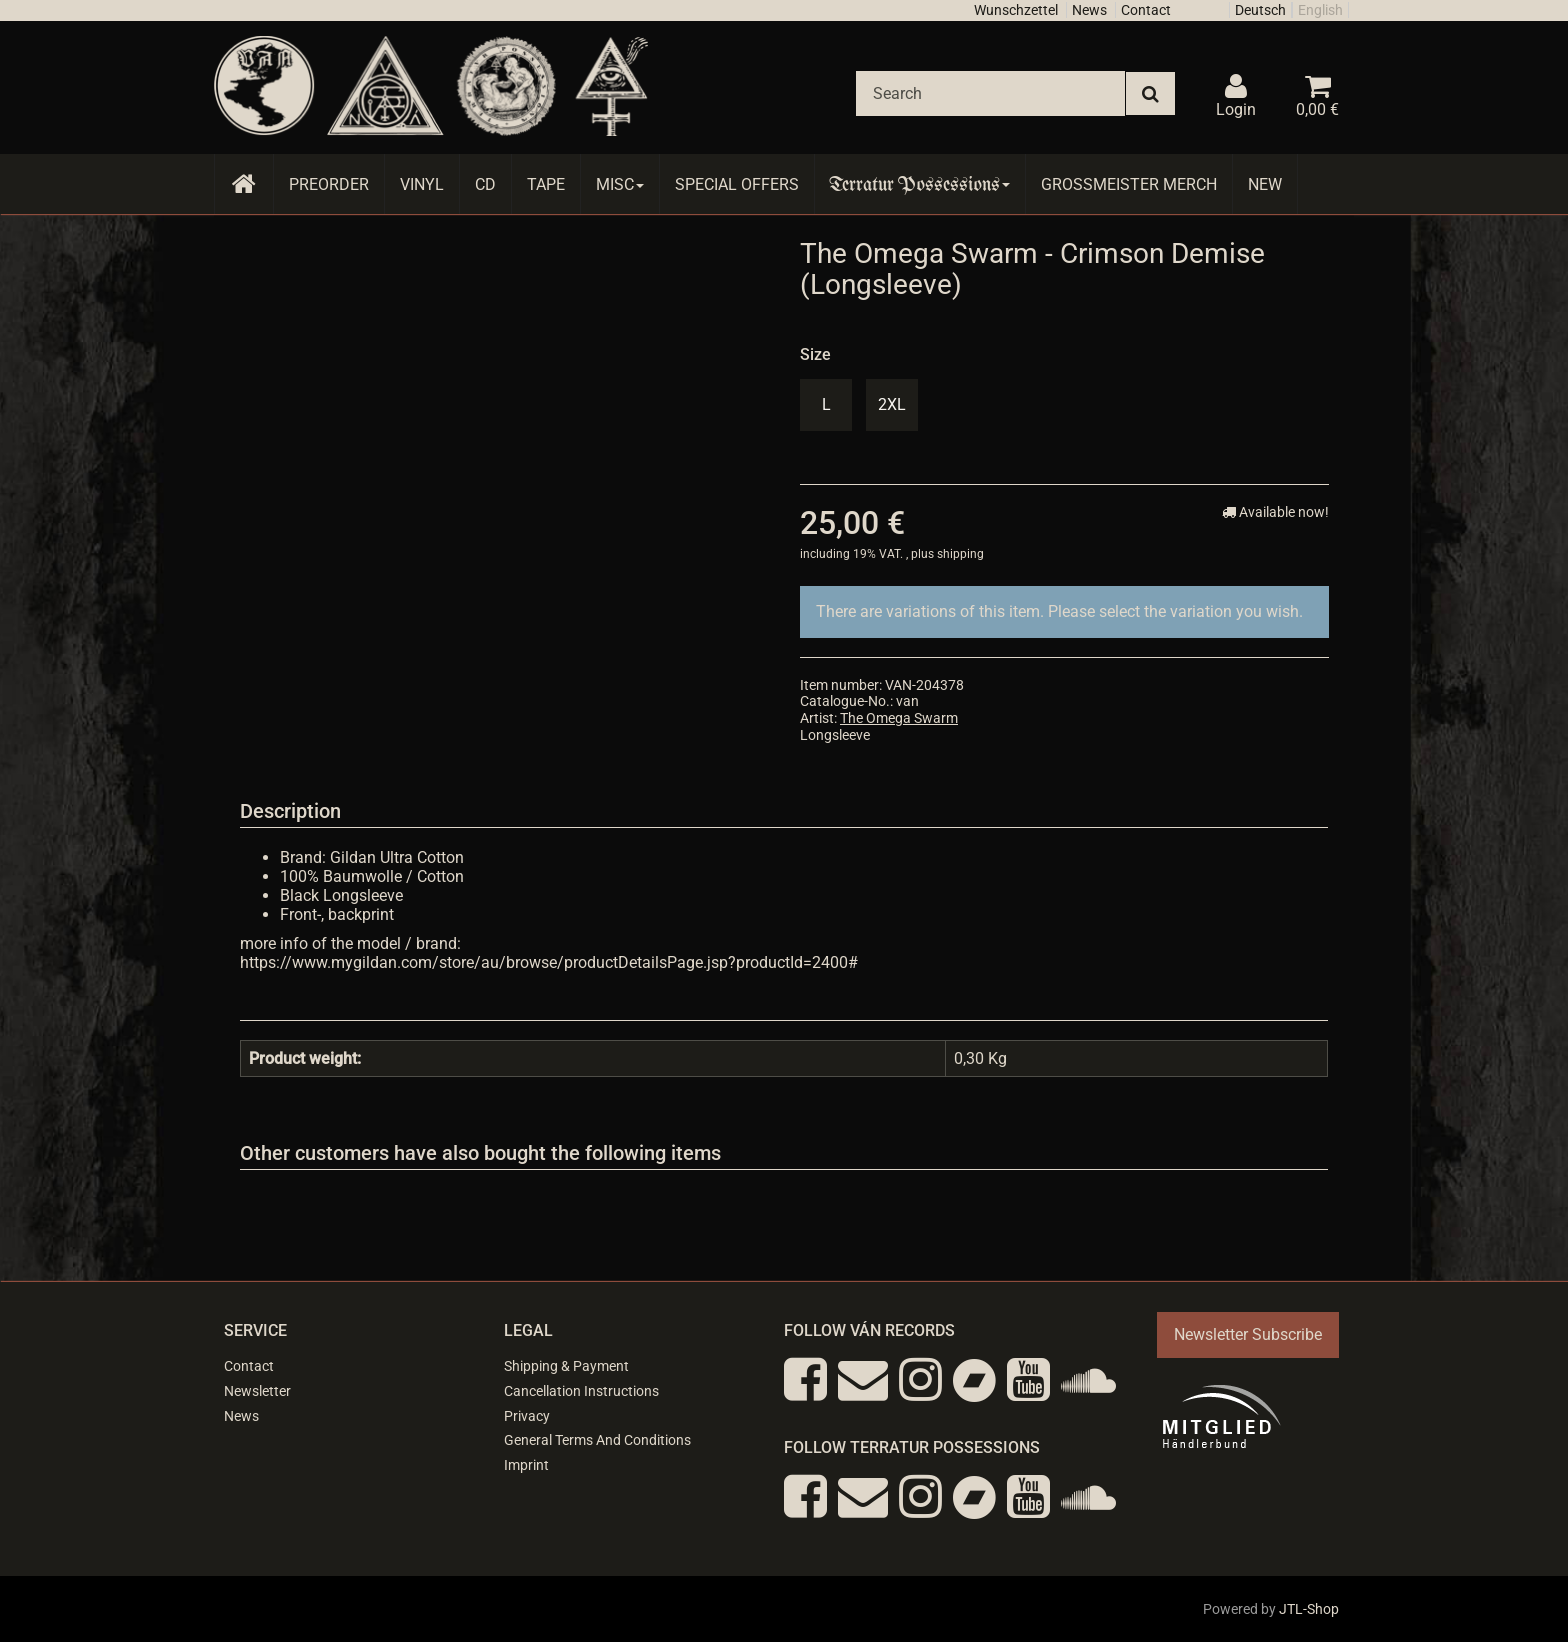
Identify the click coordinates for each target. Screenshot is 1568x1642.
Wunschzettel (1016, 10)
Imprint (526, 1465)
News (1089, 10)
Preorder (329, 184)
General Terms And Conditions (597, 1440)
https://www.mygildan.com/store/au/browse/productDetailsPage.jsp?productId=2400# (549, 962)
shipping (960, 554)
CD (485, 184)
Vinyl (422, 184)
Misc (620, 184)
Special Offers (737, 184)
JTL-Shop (1309, 1609)
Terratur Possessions (920, 184)
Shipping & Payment (566, 1366)
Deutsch (1260, 10)
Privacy (527, 1416)
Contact (1146, 10)
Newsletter (257, 1391)
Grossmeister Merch (1129, 184)
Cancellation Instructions (581, 1391)
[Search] (990, 93)
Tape (546, 184)
